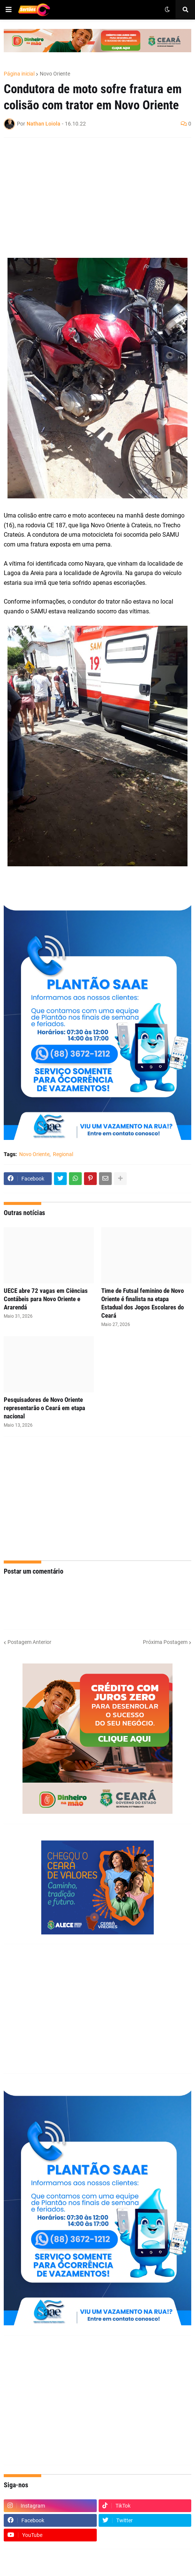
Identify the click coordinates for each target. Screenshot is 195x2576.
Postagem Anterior (29, 1642)
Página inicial (19, 73)
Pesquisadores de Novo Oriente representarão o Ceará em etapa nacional (44, 1408)
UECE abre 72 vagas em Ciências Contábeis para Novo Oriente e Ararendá (46, 1299)
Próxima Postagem (165, 1642)
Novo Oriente (55, 73)
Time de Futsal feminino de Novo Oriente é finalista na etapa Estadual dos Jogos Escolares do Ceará (142, 1303)
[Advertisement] (90, 197)
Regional (63, 1154)
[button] (8, 9)
